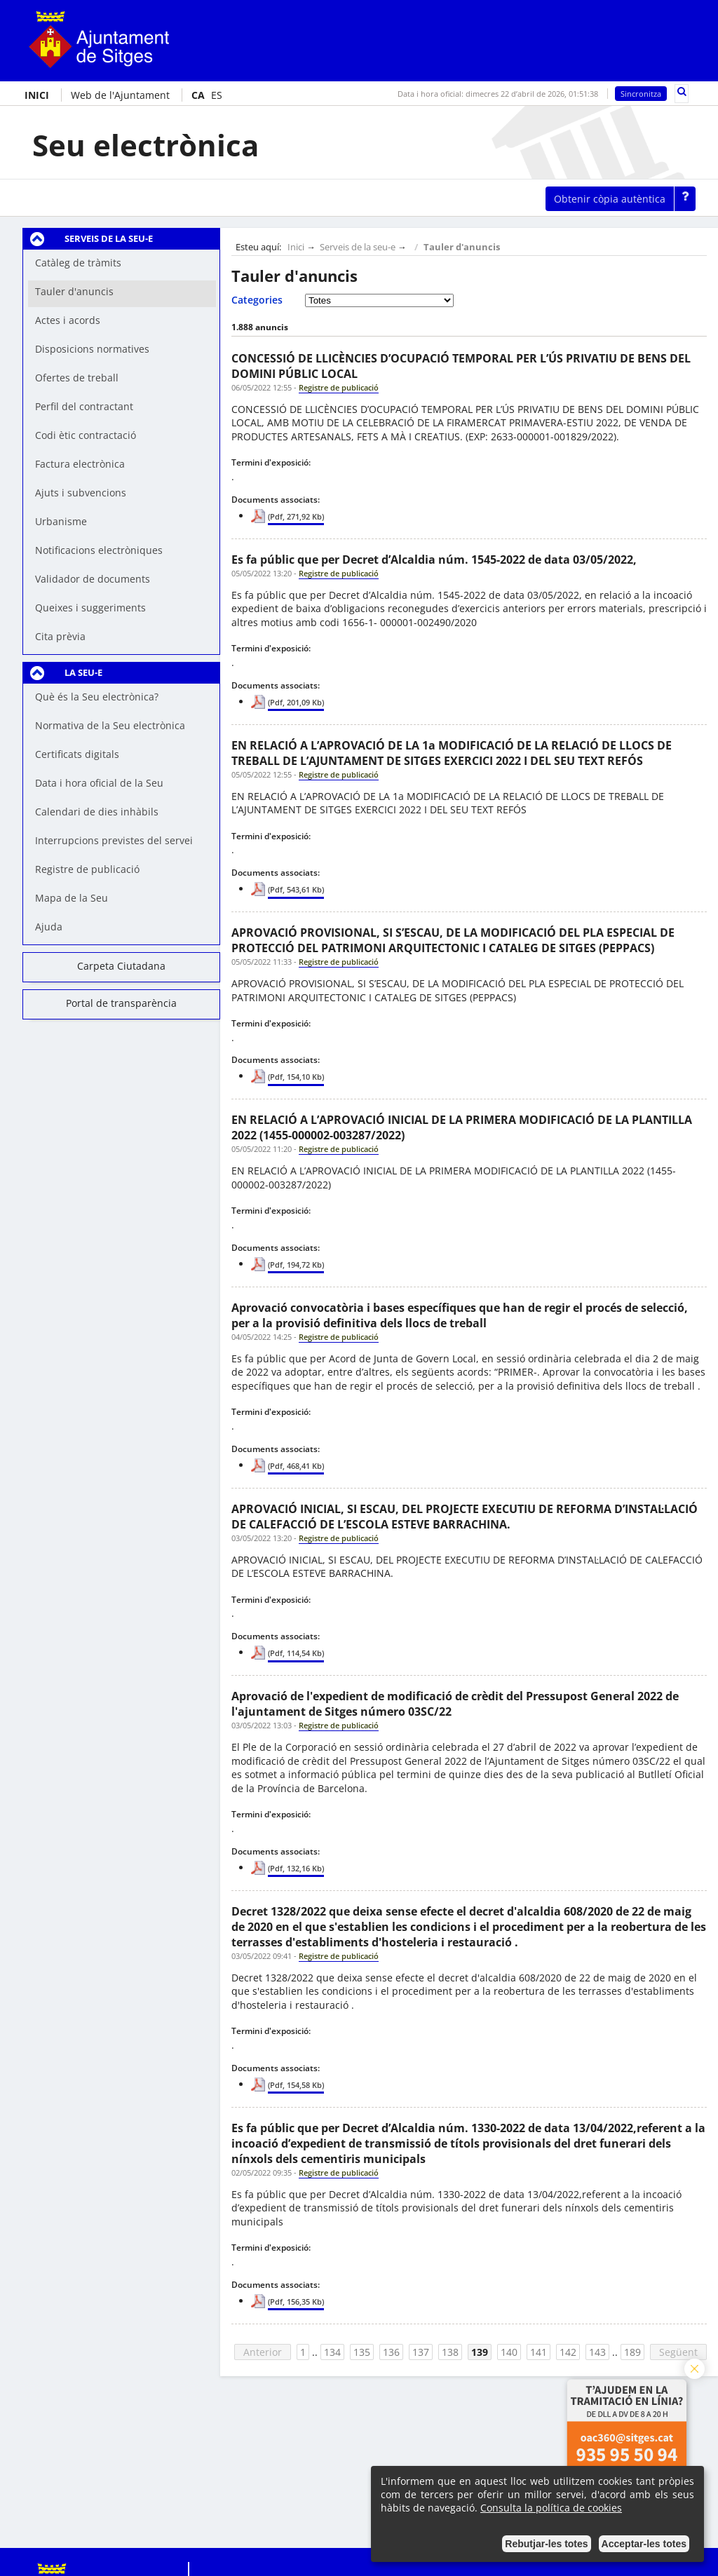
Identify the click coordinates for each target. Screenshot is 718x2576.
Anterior (262, 2352)
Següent (678, 2352)
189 (632, 2352)
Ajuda (48, 926)
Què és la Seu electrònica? (96, 696)
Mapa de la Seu (71, 897)
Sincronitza (641, 93)
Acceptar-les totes (644, 2543)
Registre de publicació (87, 869)
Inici (295, 247)
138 (450, 2352)
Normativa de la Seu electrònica (110, 725)
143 (597, 2352)
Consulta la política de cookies (551, 2507)
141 (538, 2352)
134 (332, 2352)
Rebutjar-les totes (546, 2543)
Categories (257, 299)
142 (568, 2352)
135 (361, 2352)
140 (509, 2352)
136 (391, 2352)
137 (420, 2352)
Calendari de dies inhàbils (96, 811)
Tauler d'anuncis (462, 247)
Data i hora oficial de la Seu (99, 782)
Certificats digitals (77, 754)
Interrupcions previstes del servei (114, 840)
